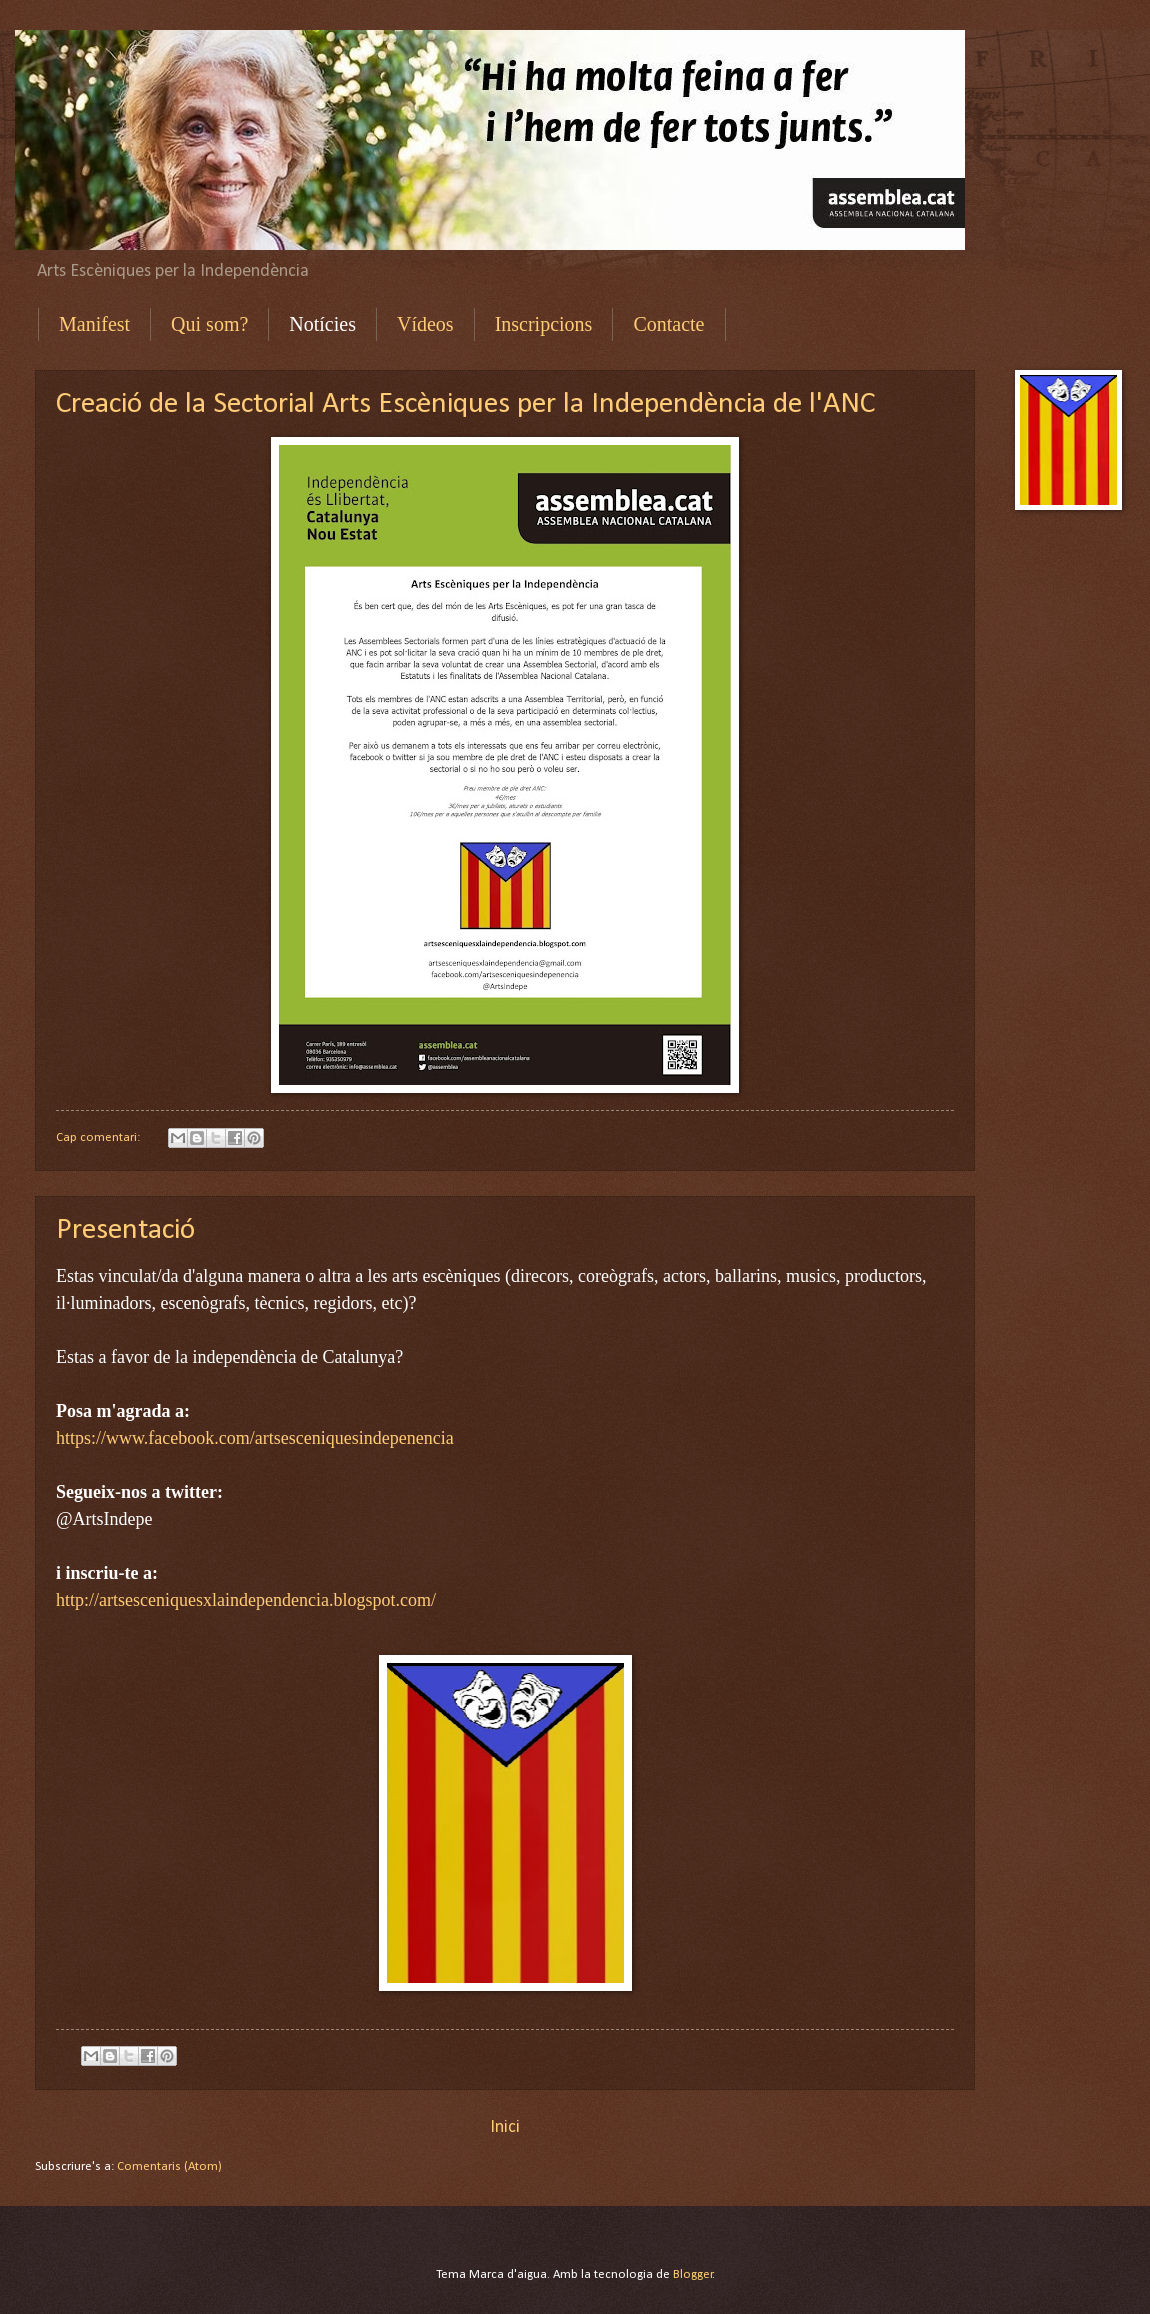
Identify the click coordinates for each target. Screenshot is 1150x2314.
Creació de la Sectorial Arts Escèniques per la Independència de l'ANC (465, 404)
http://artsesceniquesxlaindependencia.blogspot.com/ (246, 1600)
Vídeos (425, 324)
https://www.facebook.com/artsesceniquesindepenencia (255, 1438)
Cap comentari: (99, 1137)
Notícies (322, 324)
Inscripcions (544, 324)
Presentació (125, 1230)
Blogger (693, 2274)
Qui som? (209, 324)
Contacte (668, 324)
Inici (505, 2127)
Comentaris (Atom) (169, 2166)
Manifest (94, 324)
